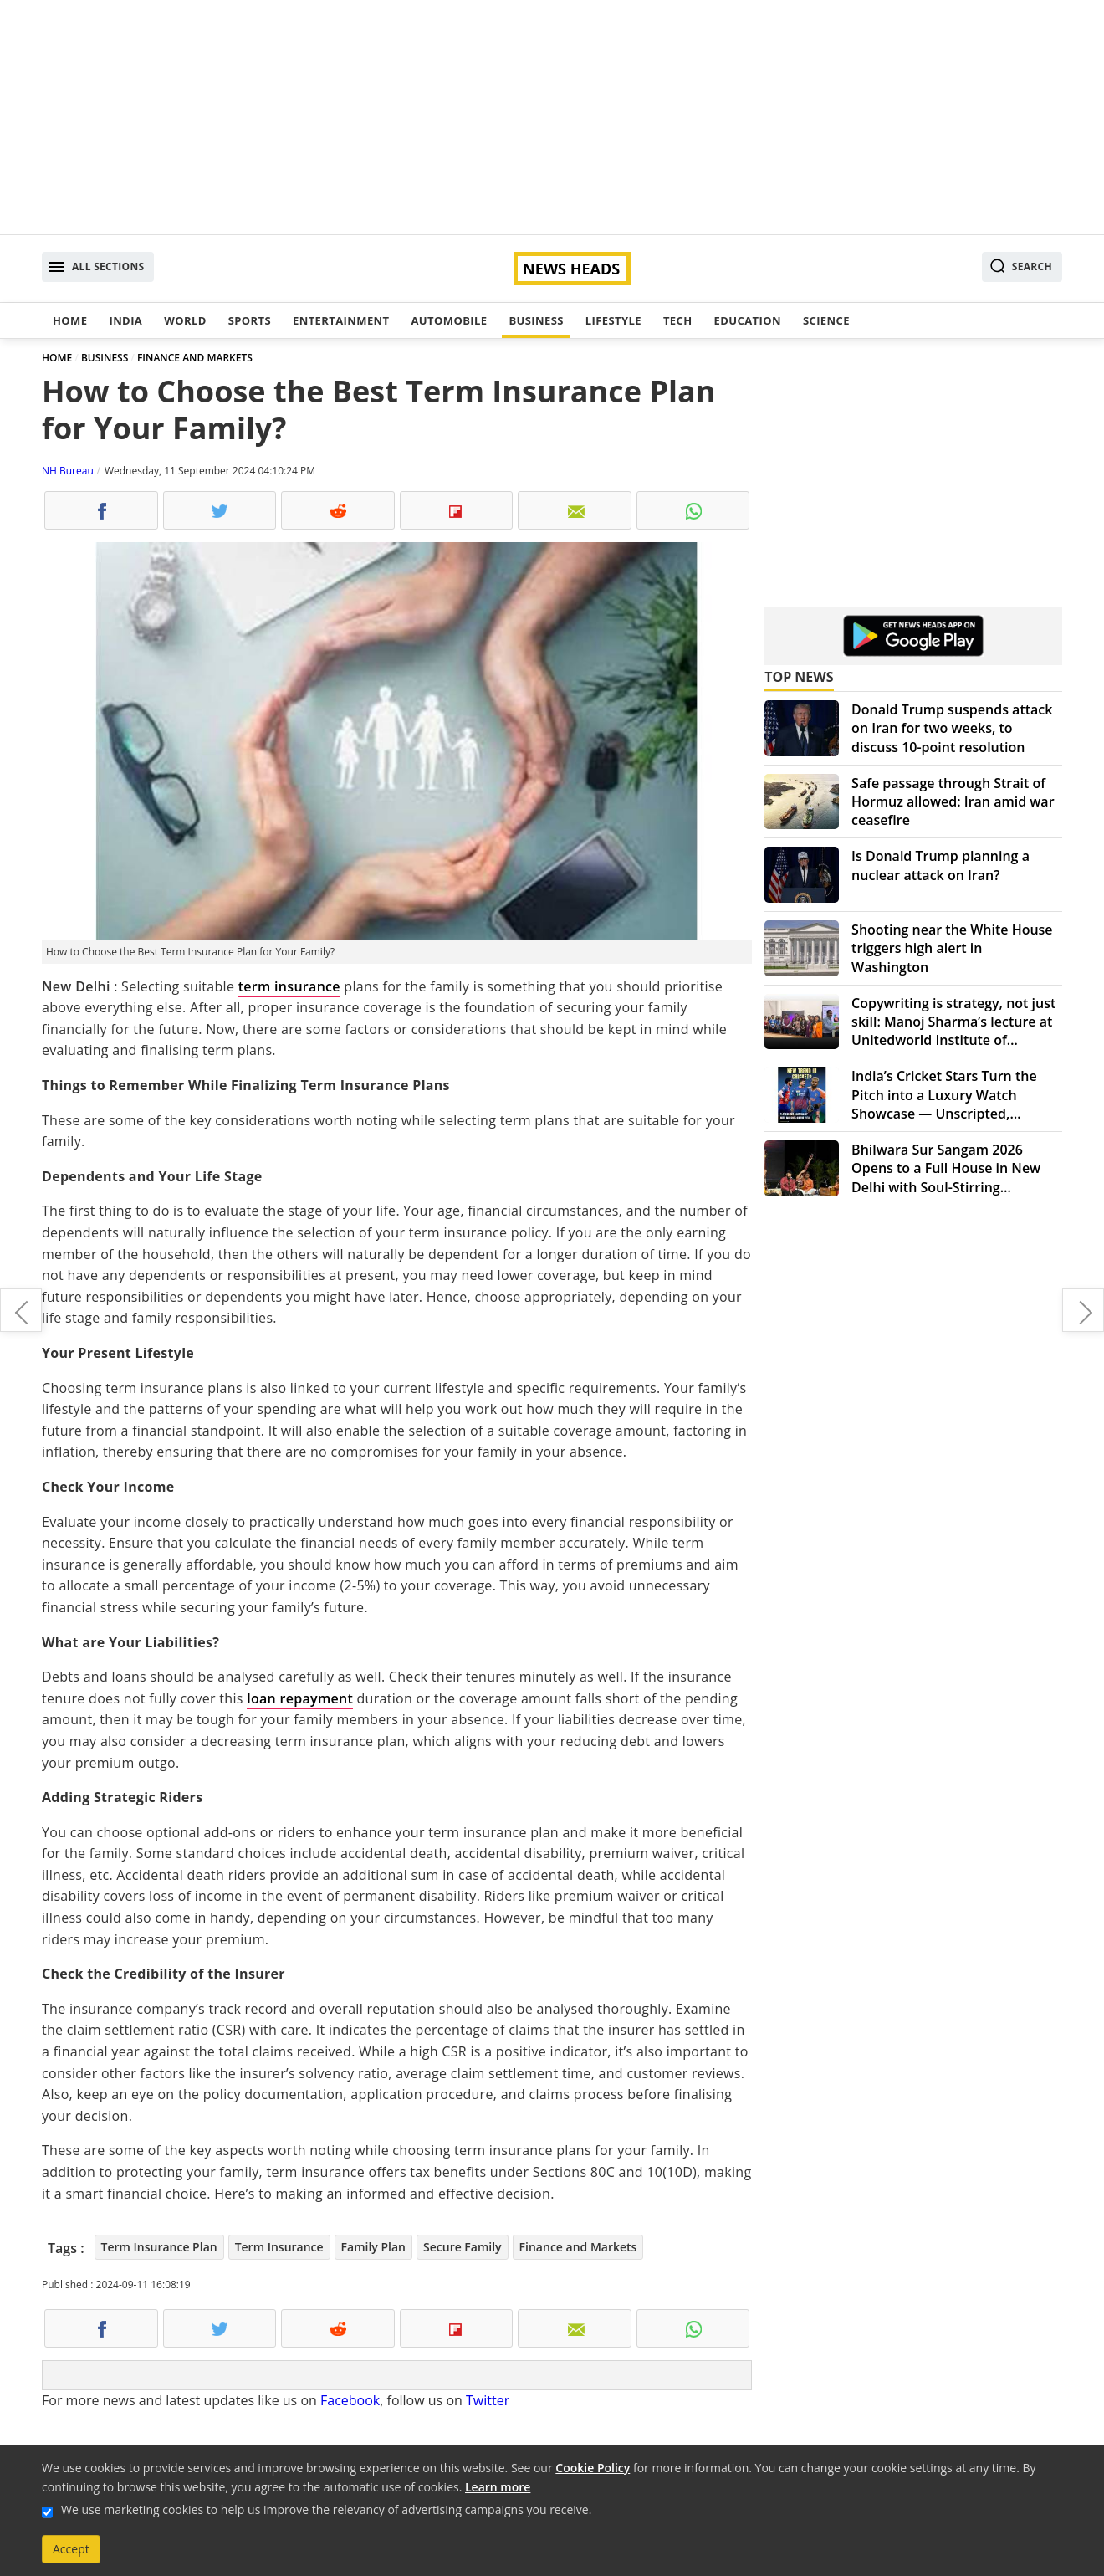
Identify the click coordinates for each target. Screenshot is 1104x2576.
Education (747, 320)
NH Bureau (68, 470)
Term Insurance (279, 2247)
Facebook (350, 2400)
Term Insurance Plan (159, 2247)
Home (70, 320)
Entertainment (341, 320)
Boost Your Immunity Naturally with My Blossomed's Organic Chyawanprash (21, 1310)
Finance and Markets (578, 2247)
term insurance (289, 986)
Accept (71, 2549)
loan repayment (300, 1698)
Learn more (497, 2487)
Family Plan (373, 2247)
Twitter (487, 2400)
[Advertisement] (552, 117)
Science (826, 320)
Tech (678, 320)
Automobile (449, 320)
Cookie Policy (592, 2468)
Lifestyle (613, 320)
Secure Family (462, 2247)
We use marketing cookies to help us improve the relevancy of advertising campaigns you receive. (326, 2509)
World (185, 320)
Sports (249, 320)
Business (536, 320)
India (125, 320)
